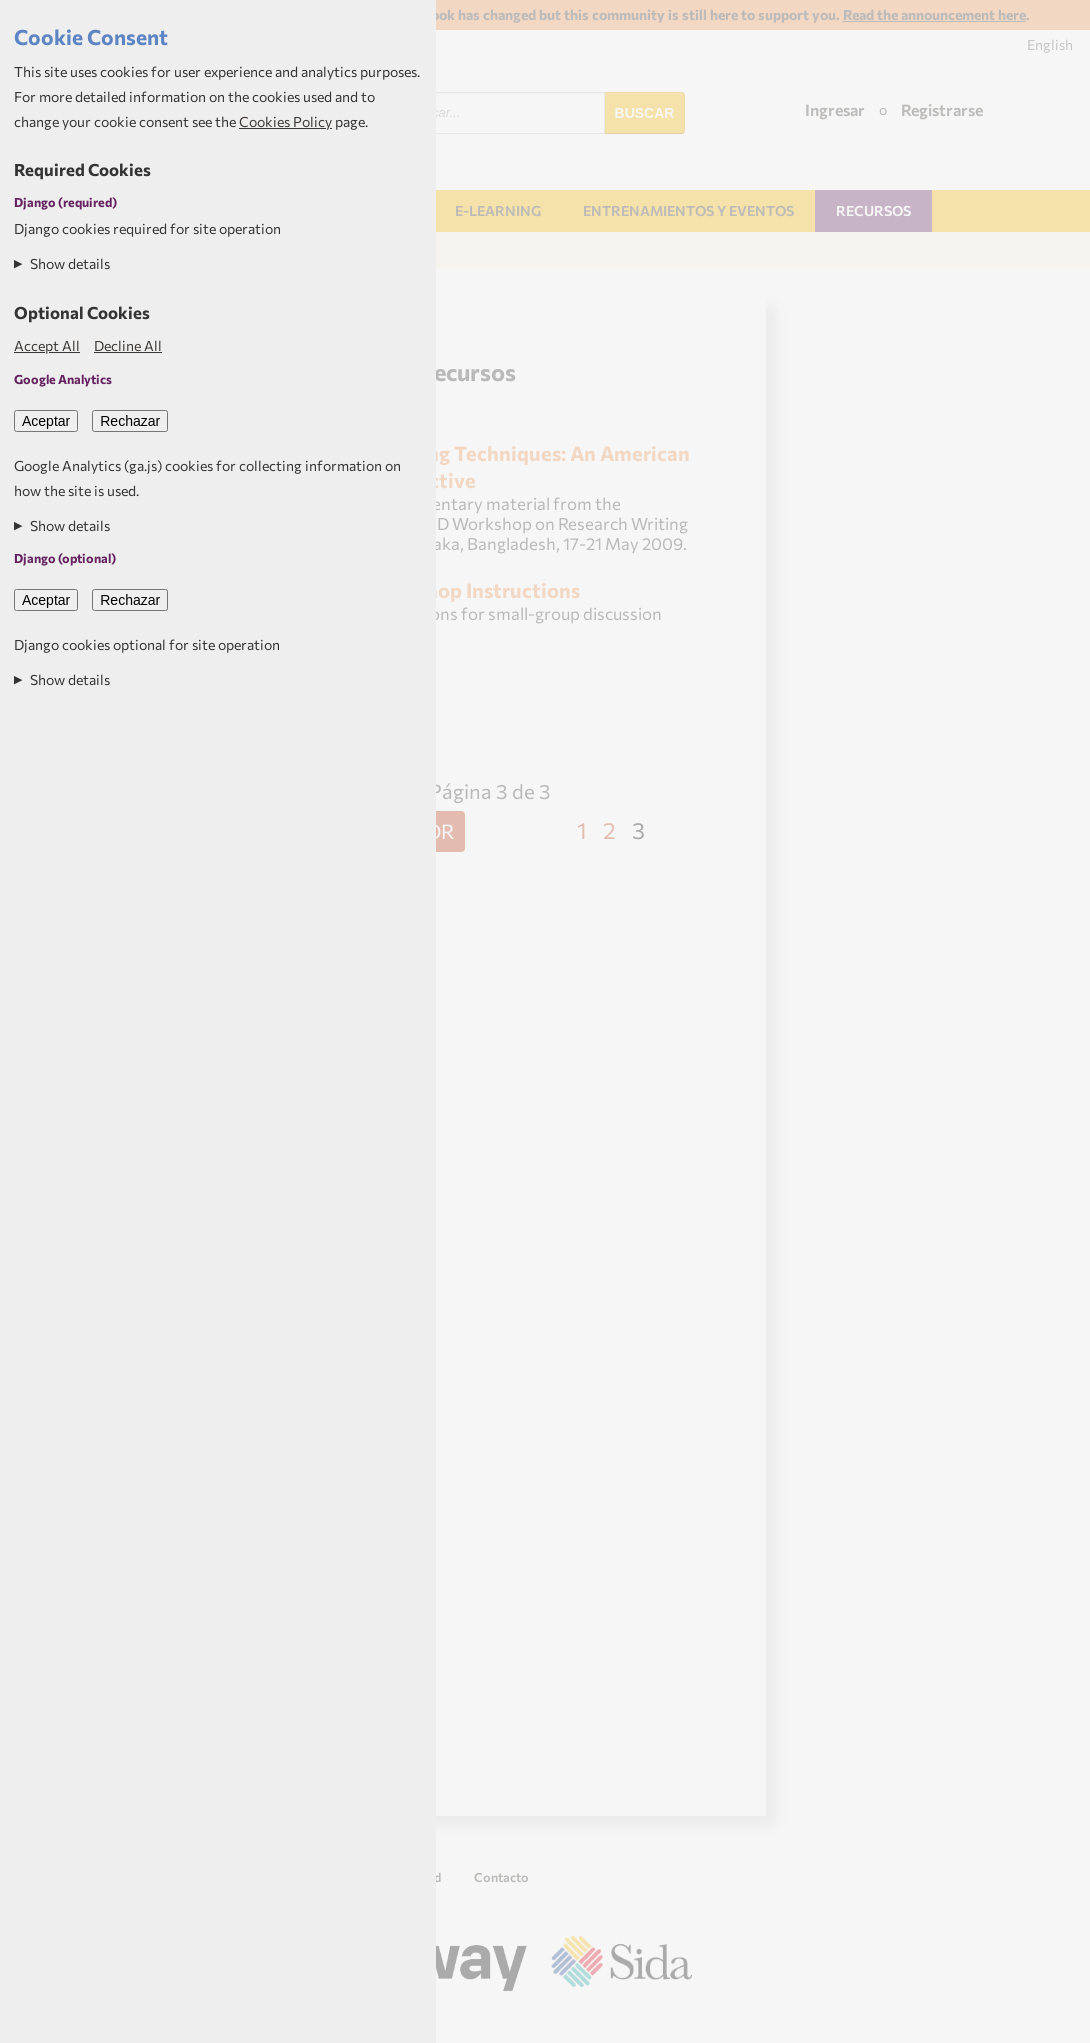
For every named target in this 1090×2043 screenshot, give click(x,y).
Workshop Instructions (472, 589)
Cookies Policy (285, 121)
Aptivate (674, 2020)
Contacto (501, 1877)
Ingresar (835, 109)
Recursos (873, 210)
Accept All (47, 345)
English (1050, 44)
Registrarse (942, 109)
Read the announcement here (934, 14)
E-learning (498, 210)
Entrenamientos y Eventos (688, 210)
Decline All (128, 345)
